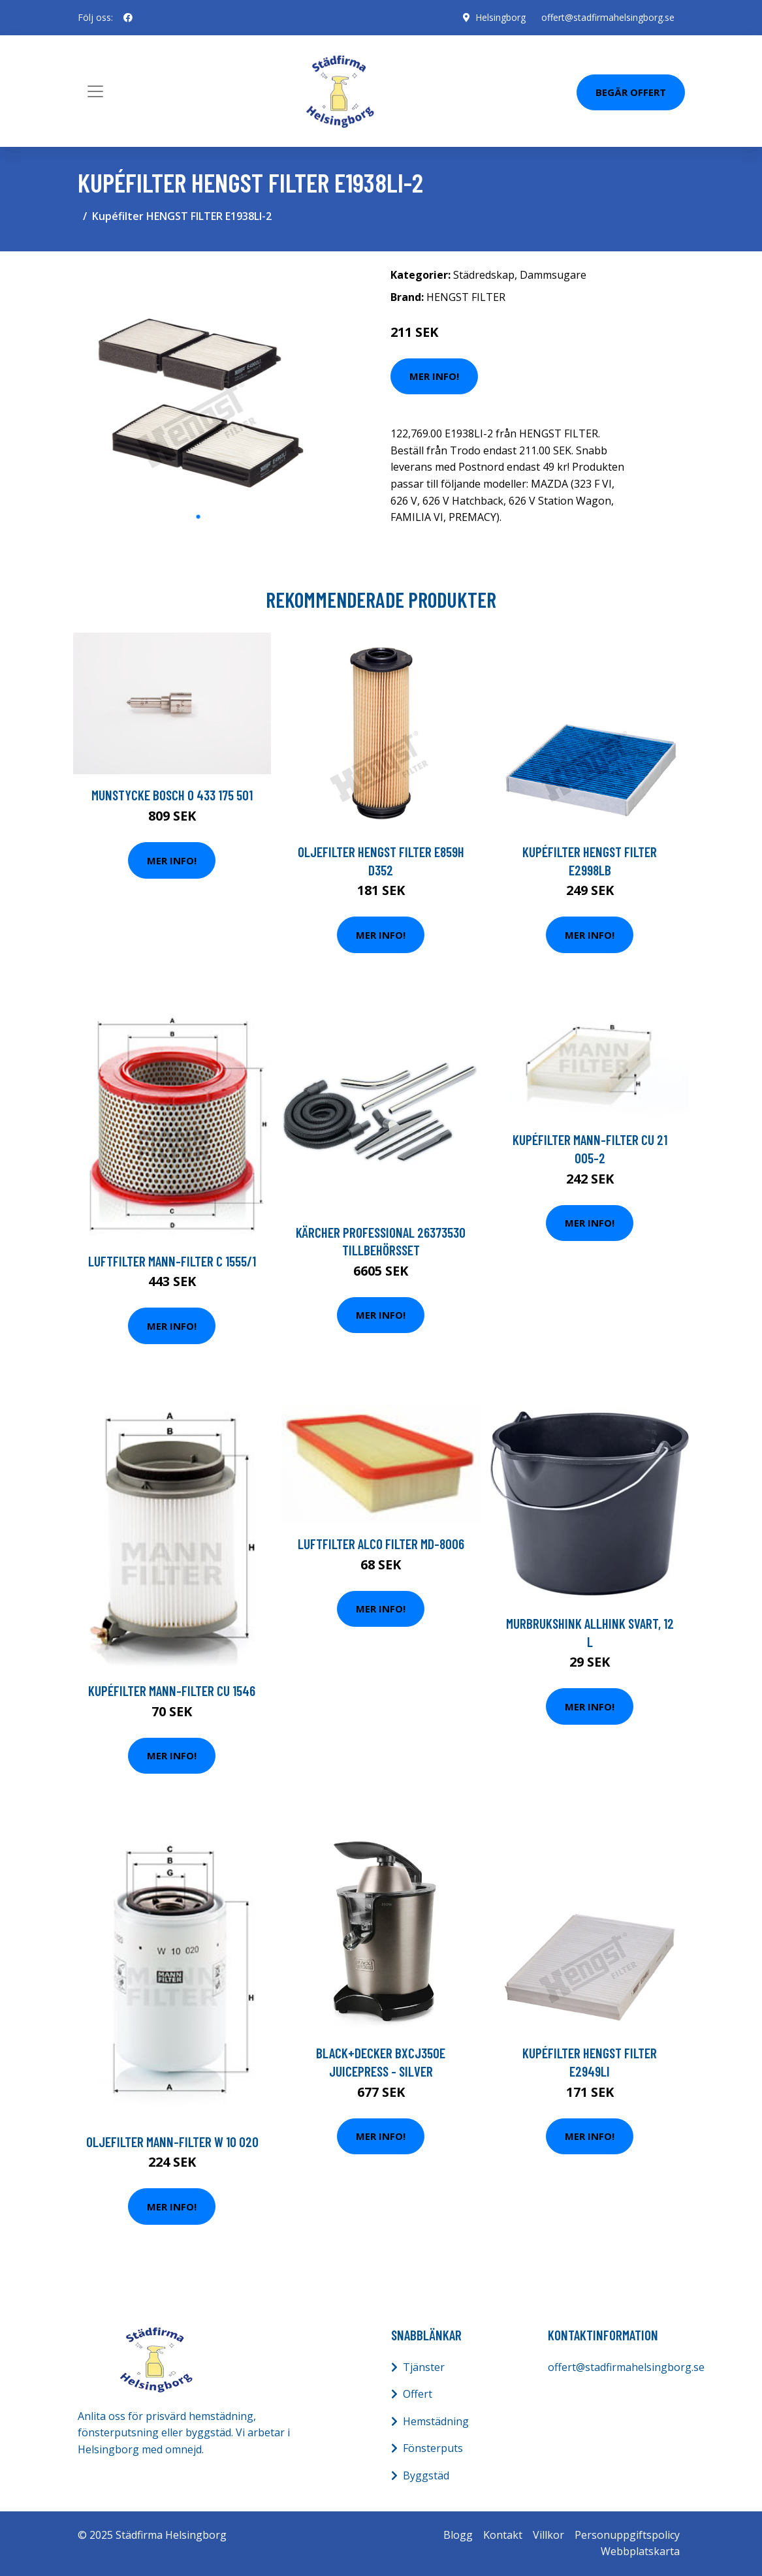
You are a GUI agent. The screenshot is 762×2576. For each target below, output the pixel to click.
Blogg (458, 2535)
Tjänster (424, 2367)
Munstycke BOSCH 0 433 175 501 (172, 795)
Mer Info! (434, 376)
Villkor (548, 2535)
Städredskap (484, 275)
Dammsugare (553, 275)
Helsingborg (500, 17)
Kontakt (502, 2535)
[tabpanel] (198, 382)
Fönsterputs (433, 2448)
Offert (417, 2394)
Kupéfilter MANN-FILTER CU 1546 (171, 1690)
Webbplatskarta (640, 2551)
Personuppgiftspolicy (627, 2535)
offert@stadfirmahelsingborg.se (608, 17)
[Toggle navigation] (95, 91)
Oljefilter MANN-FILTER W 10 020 (172, 2141)
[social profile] (128, 17)
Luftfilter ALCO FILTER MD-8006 (381, 1543)
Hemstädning (436, 2421)
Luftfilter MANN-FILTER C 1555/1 (172, 1261)
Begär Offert (630, 92)
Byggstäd (426, 2475)
